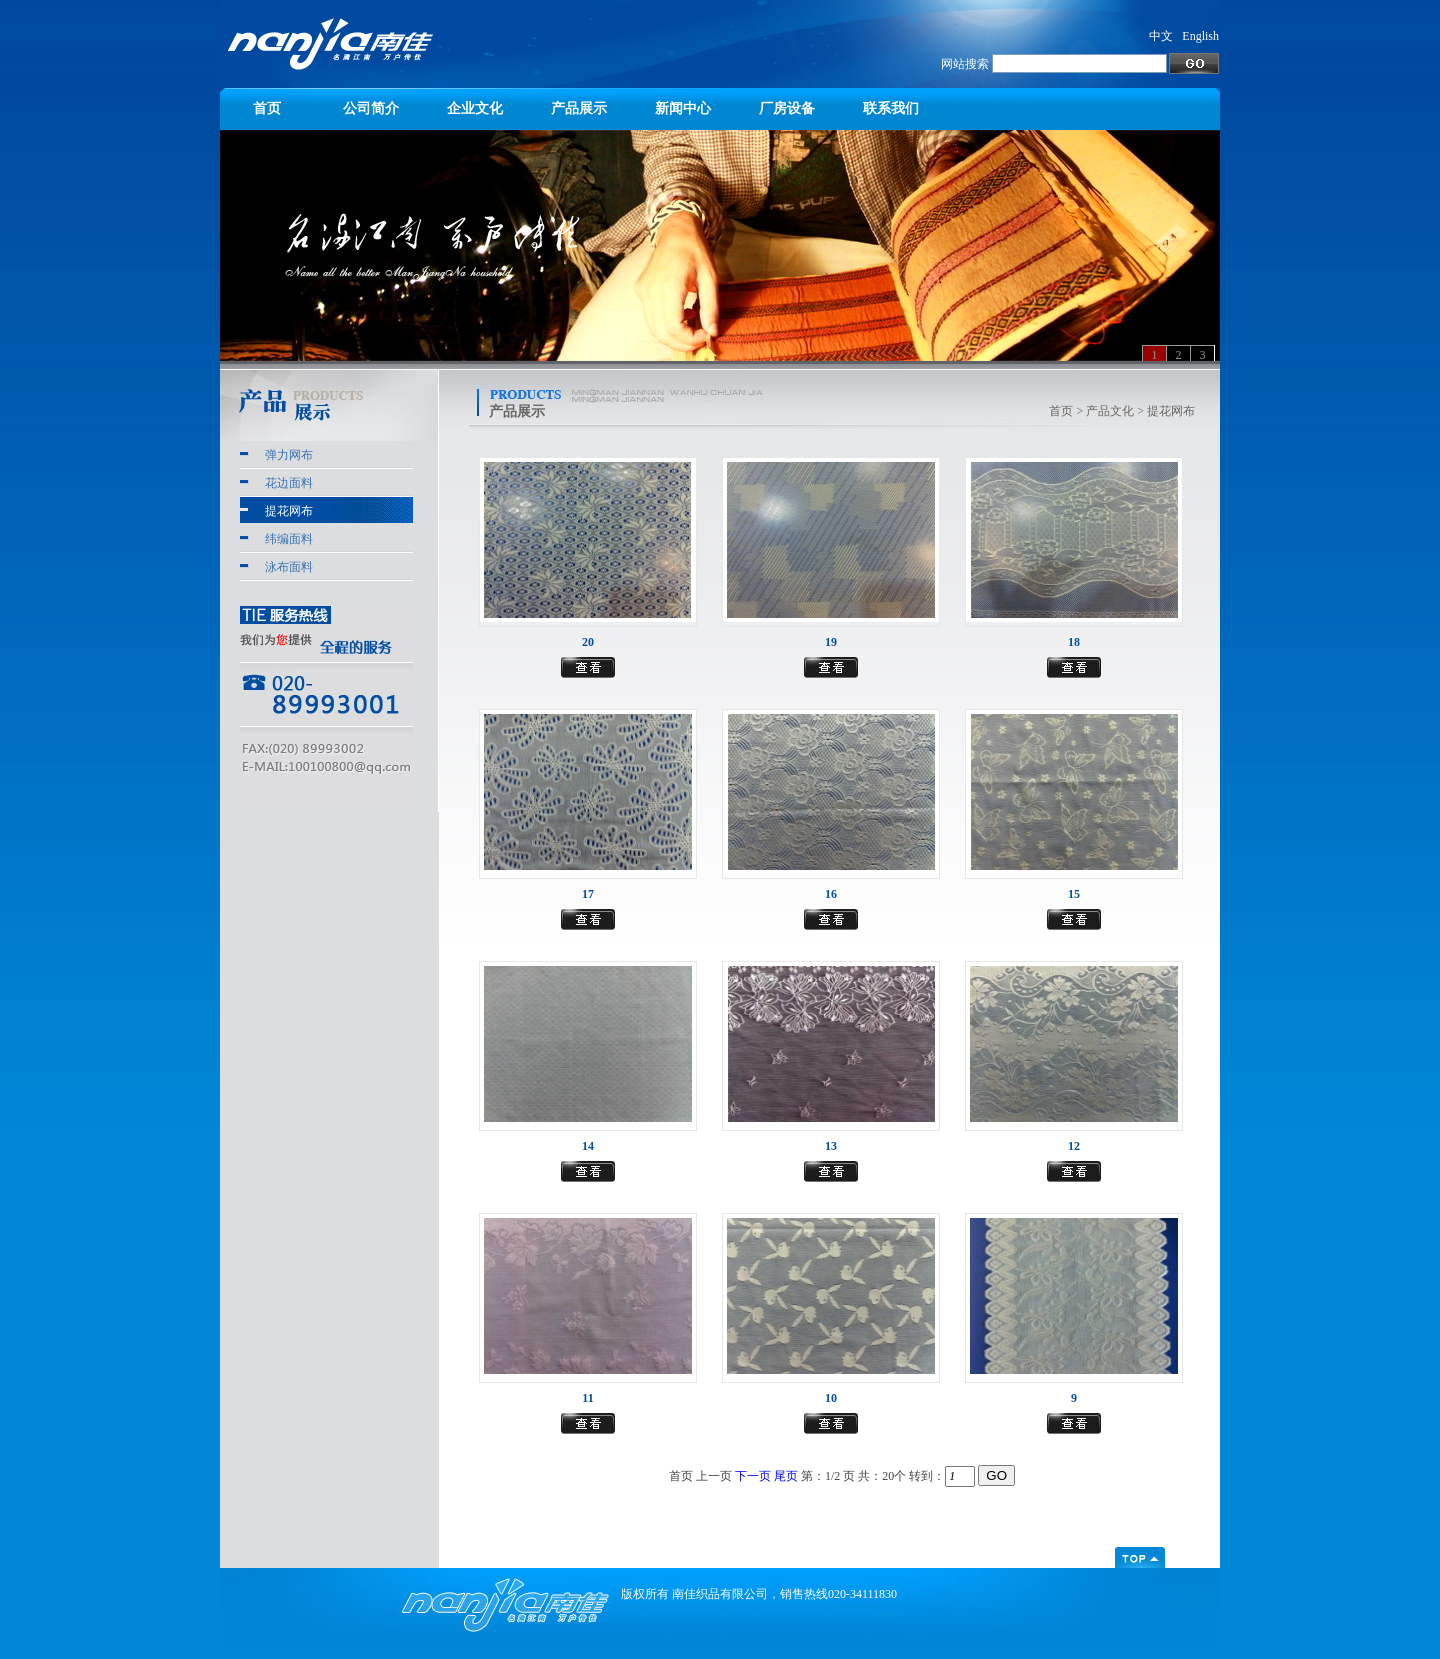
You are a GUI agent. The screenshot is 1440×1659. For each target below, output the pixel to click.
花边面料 (289, 483)
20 (588, 642)
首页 (267, 108)
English (1200, 36)
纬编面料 (289, 539)
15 (1074, 894)
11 (587, 1398)
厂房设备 (787, 108)
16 (831, 894)
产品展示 (579, 108)
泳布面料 (289, 567)
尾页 (786, 1476)
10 (831, 1398)
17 (588, 894)
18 (1074, 642)
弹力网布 (289, 455)
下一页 (753, 1476)
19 (831, 642)
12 (1074, 1146)
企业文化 (475, 108)
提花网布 (289, 511)
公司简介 (371, 108)
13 (831, 1146)
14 (588, 1146)
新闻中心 (683, 108)
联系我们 (891, 108)
